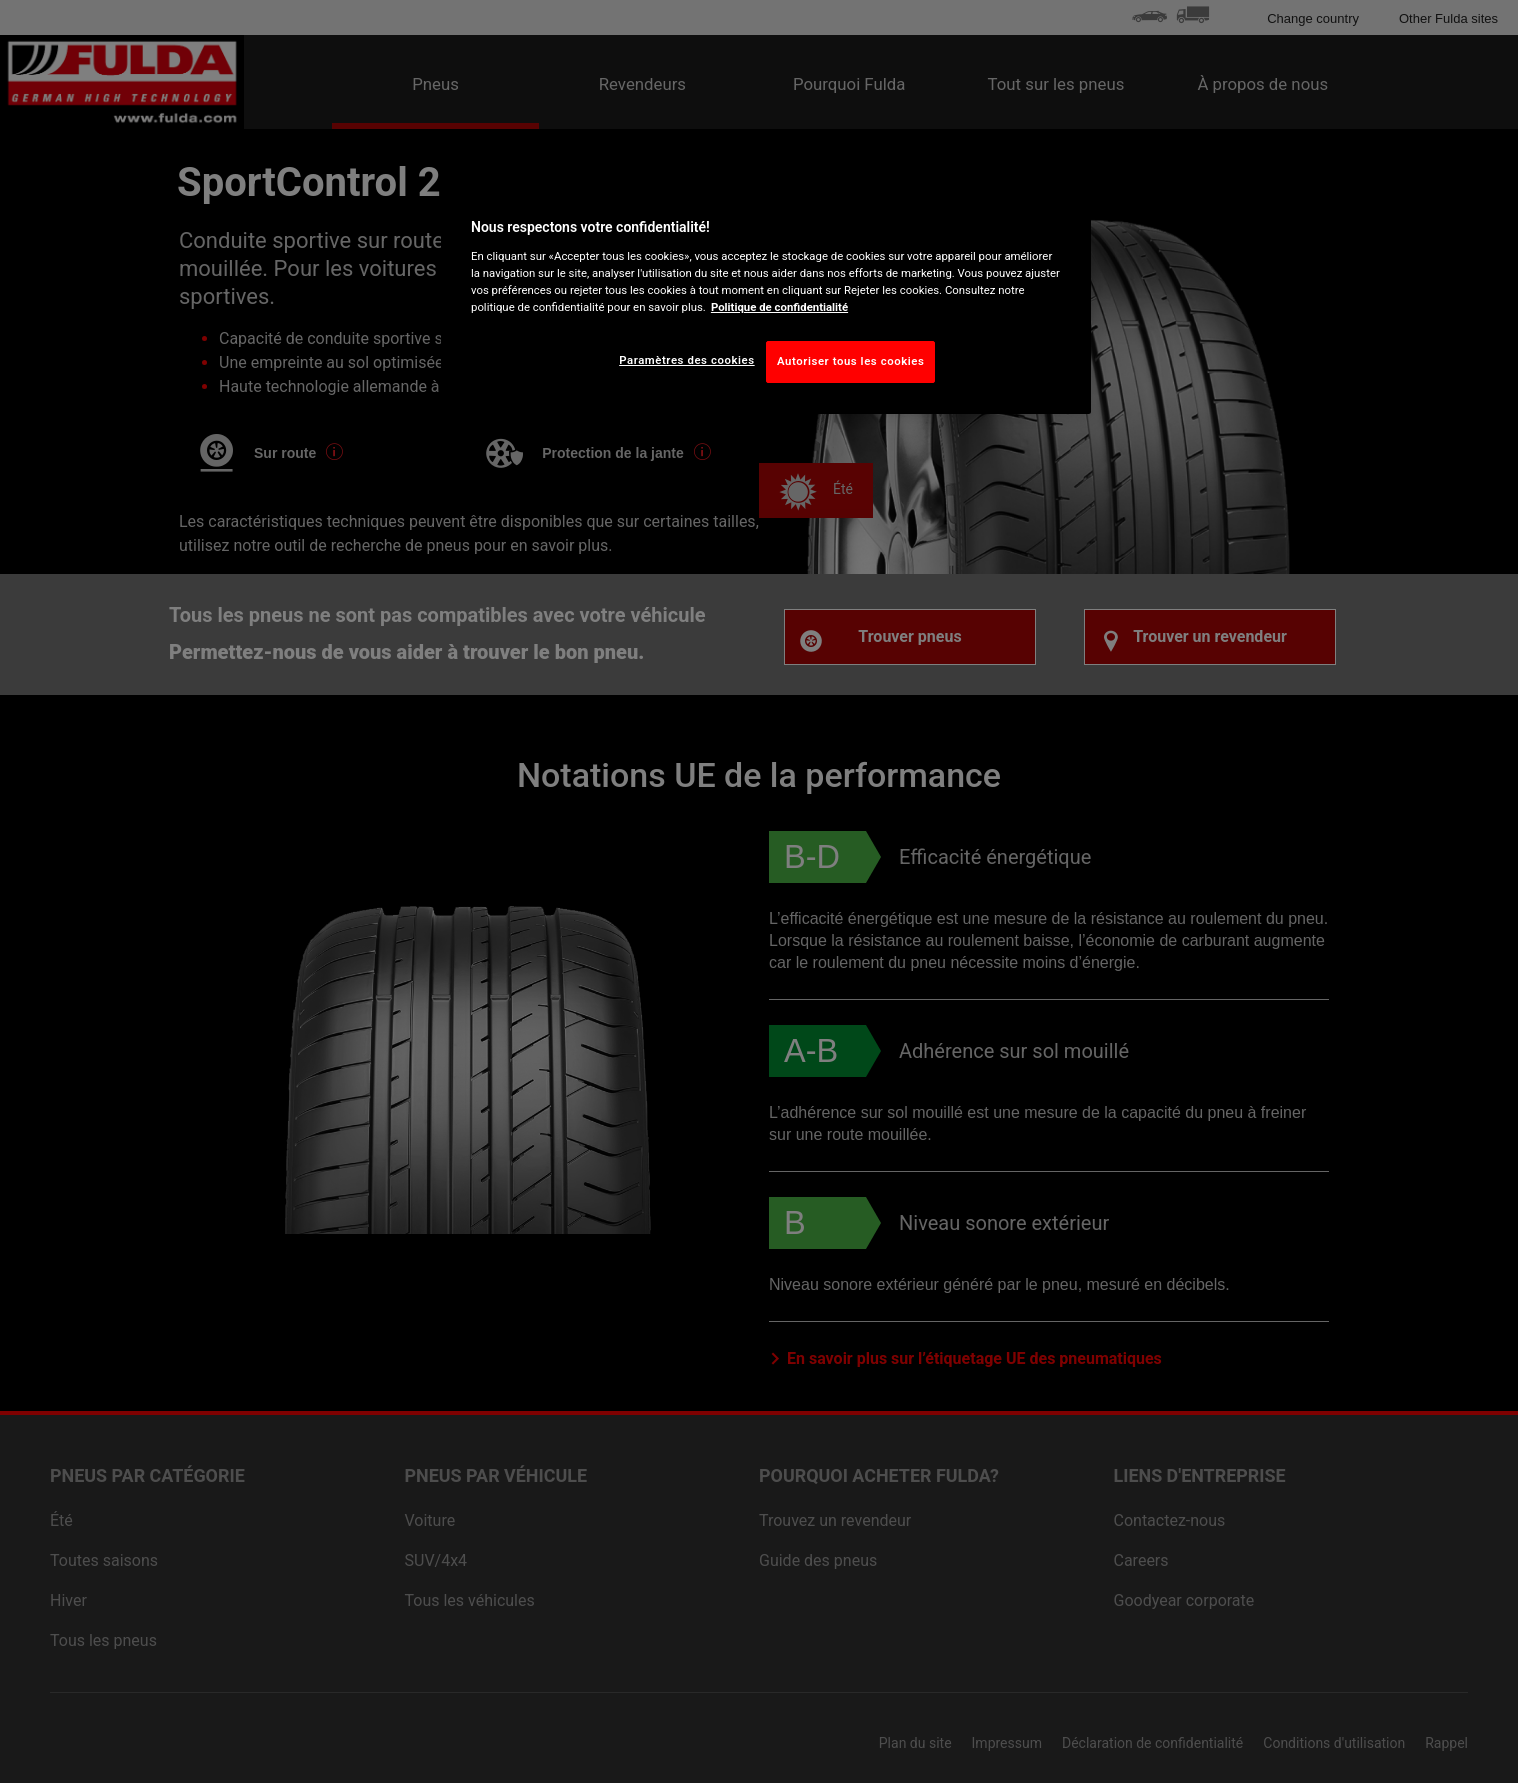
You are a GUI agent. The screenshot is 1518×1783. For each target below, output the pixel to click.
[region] (766, 296)
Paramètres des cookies (686, 360)
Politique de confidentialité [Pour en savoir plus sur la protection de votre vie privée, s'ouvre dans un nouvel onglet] (779, 307)
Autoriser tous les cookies (850, 361)
